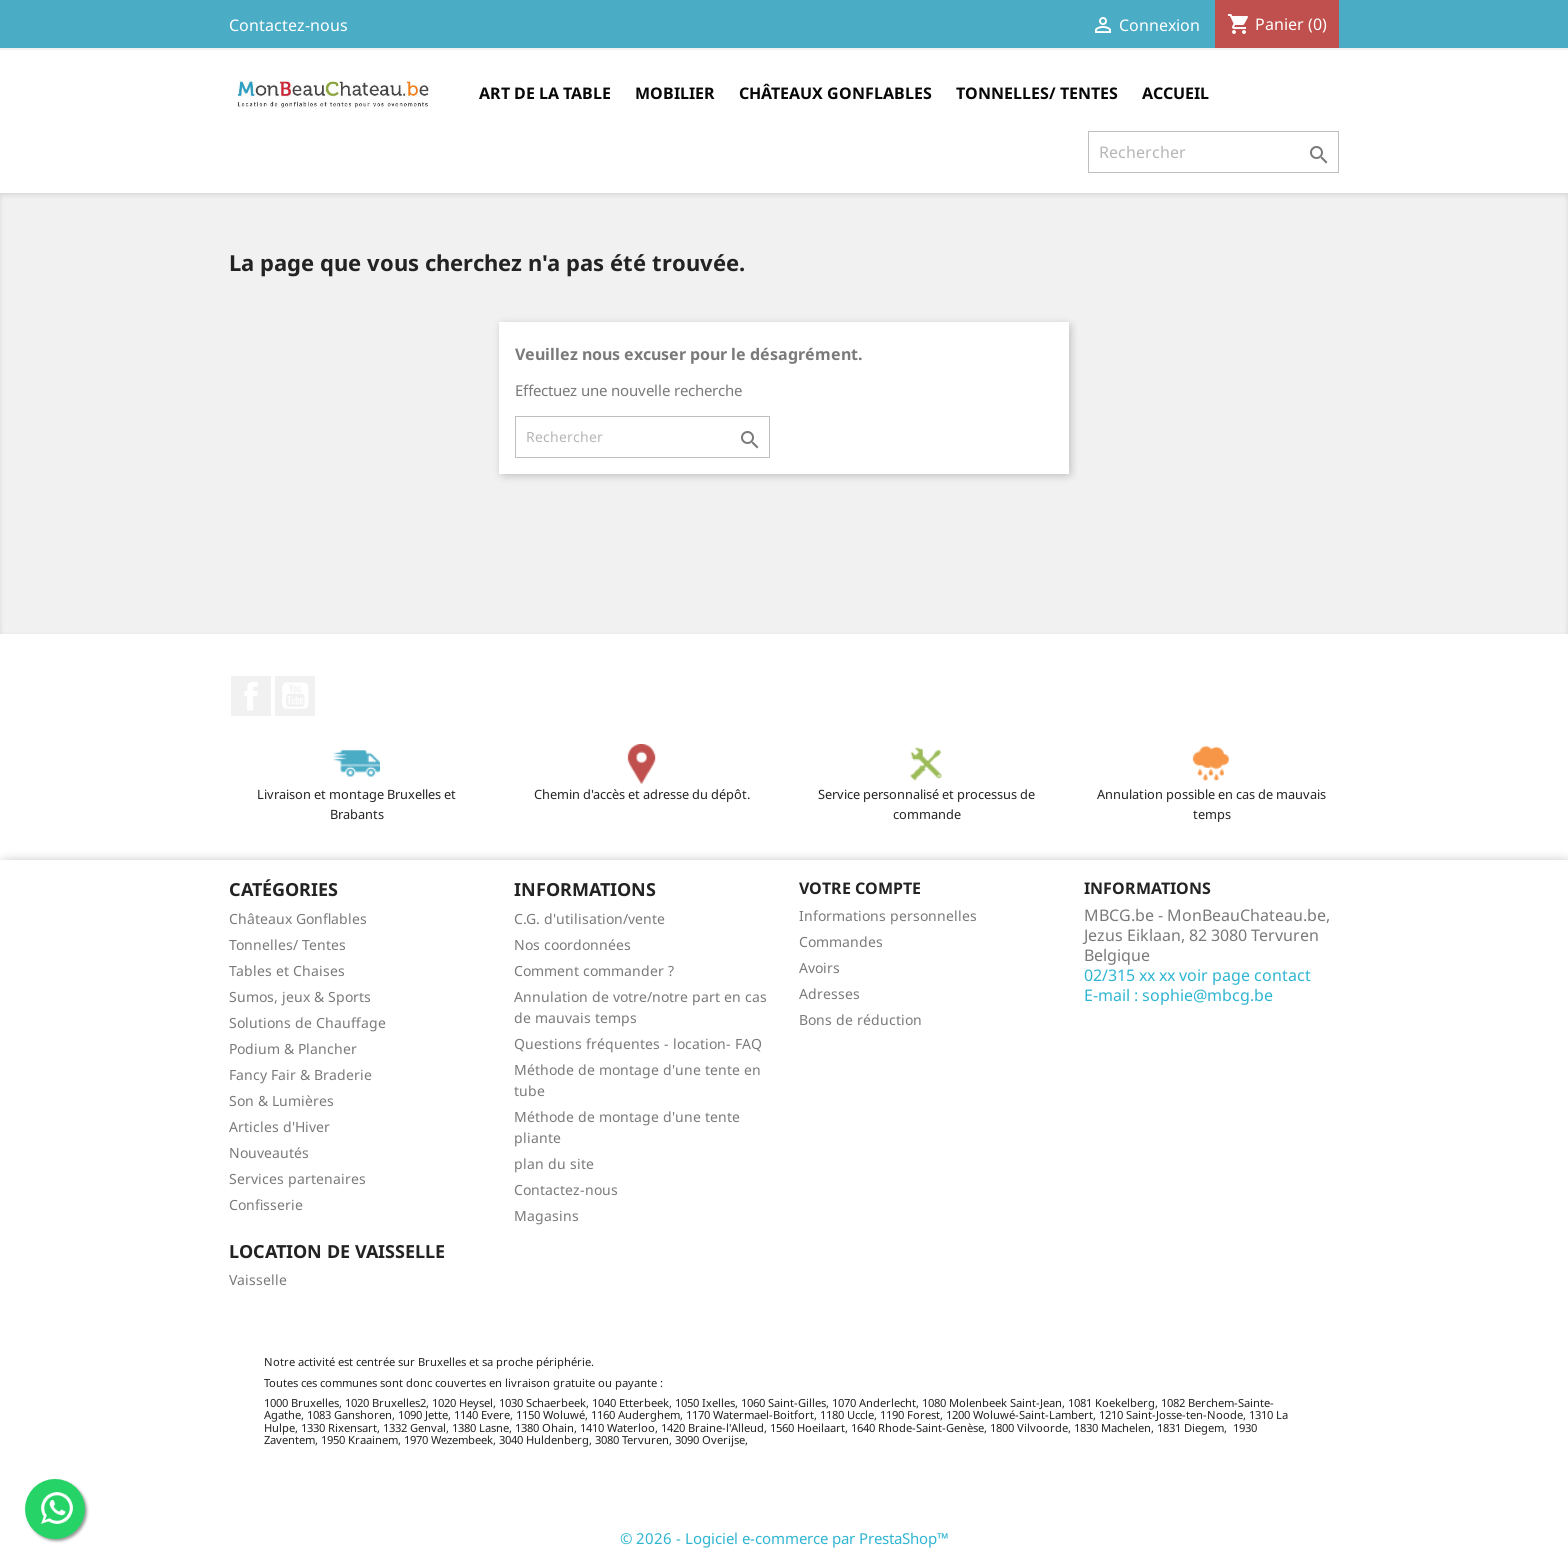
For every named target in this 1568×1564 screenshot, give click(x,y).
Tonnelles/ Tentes (1037, 93)
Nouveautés (269, 1152)
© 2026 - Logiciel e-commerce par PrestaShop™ (784, 1538)
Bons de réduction (860, 1019)
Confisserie (266, 1204)
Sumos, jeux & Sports (300, 996)
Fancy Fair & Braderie (300, 1074)
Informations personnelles (888, 915)
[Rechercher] (1213, 152)
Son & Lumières (281, 1100)
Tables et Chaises (287, 970)
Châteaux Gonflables (835, 93)
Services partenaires (297, 1178)
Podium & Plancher (293, 1048)
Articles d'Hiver (279, 1126)
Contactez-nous (288, 25)
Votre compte (860, 888)
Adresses (829, 993)
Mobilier (675, 93)
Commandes (841, 941)
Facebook (251, 696)
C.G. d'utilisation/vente (589, 918)
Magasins (546, 1215)
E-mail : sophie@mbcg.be (1178, 995)
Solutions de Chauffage (307, 1022)
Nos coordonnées (572, 944)
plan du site (554, 1163)
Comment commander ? (594, 970)
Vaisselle (258, 1279)
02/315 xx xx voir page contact (1197, 975)
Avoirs (819, 967)
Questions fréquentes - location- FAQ (638, 1043)
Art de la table (545, 93)
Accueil (1175, 93)
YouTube (295, 696)
